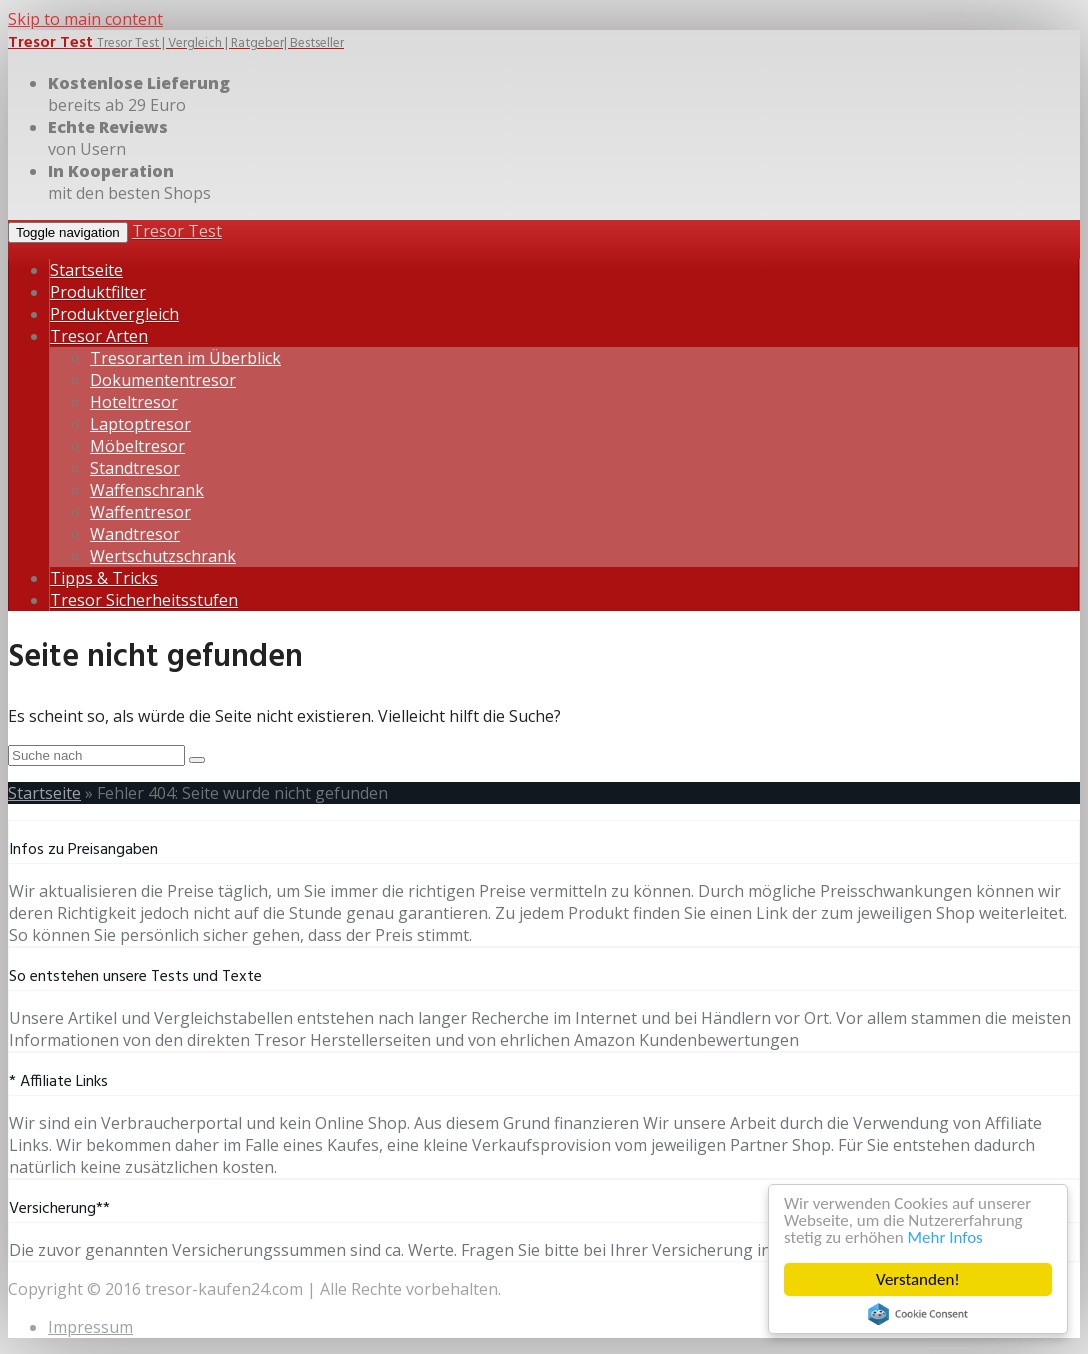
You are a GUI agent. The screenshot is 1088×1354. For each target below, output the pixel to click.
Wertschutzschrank (163, 556)
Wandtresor (135, 534)
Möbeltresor (137, 446)
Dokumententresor (163, 380)
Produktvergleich (114, 314)
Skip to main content (85, 19)
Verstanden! (918, 1279)
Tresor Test (177, 231)
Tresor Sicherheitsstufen (144, 600)
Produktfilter (98, 292)
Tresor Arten (99, 336)
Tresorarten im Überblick (185, 358)
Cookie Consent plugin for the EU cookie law (918, 1314)
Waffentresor (140, 512)
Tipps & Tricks (104, 578)
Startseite (86, 270)
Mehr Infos (945, 1237)
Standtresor (135, 468)
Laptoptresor (140, 424)
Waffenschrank (147, 490)
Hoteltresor (134, 402)
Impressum (90, 1327)
